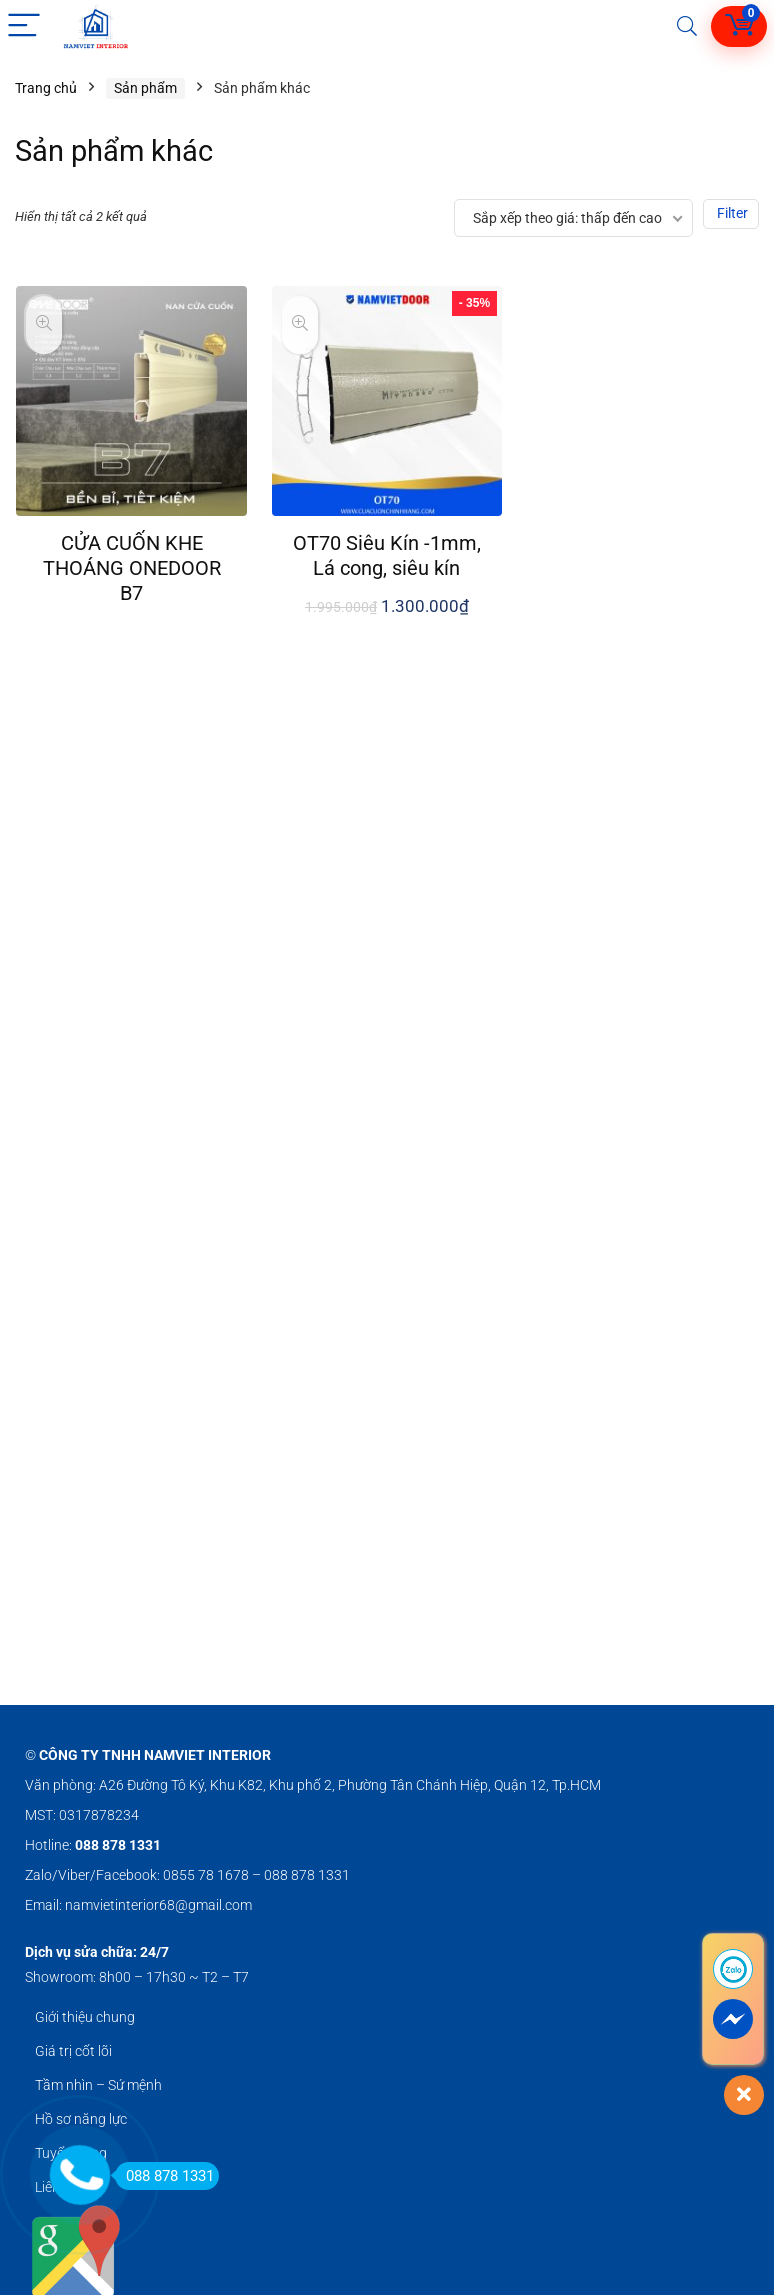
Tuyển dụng (71, 2153)
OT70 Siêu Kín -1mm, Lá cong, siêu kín (387, 555)
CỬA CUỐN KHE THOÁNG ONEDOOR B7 (132, 568)
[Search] (687, 26)
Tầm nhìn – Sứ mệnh (98, 2085)
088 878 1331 (164, 2176)
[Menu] (24, 26)
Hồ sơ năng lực (81, 2119)
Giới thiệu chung (85, 2017)
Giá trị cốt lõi (73, 2051)
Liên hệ (56, 2187)
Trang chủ (46, 88)
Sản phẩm (145, 88)
